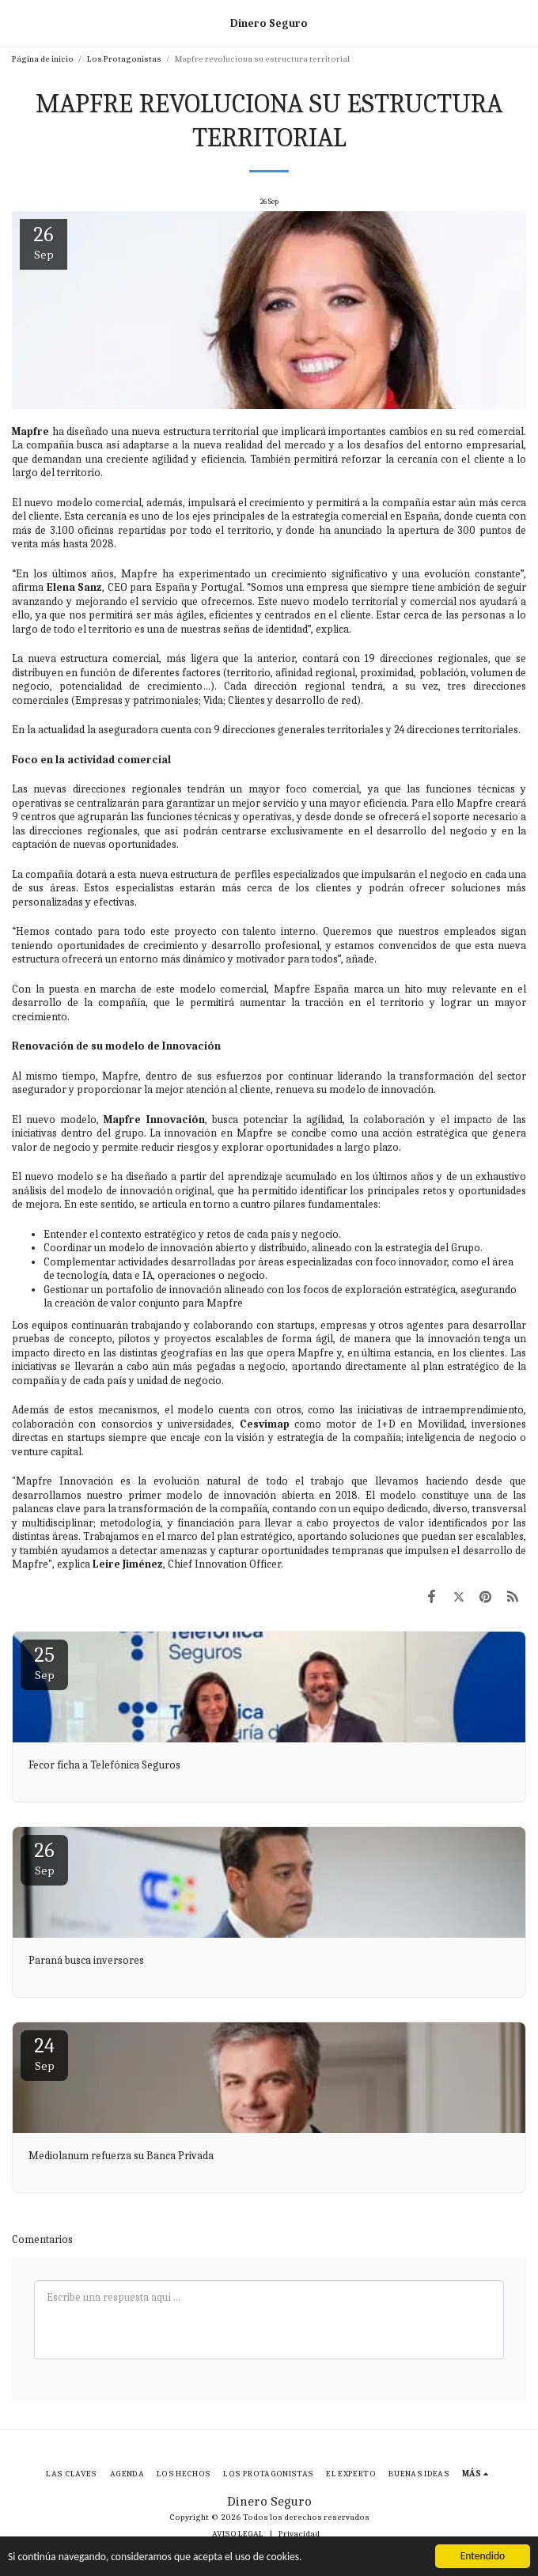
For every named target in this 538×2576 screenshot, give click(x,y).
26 (44, 1858)
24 (44, 2053)
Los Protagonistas (124, 59)
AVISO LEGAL (237, 2534)
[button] (17, 22)
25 (44, 1663)
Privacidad (299, 2534)
